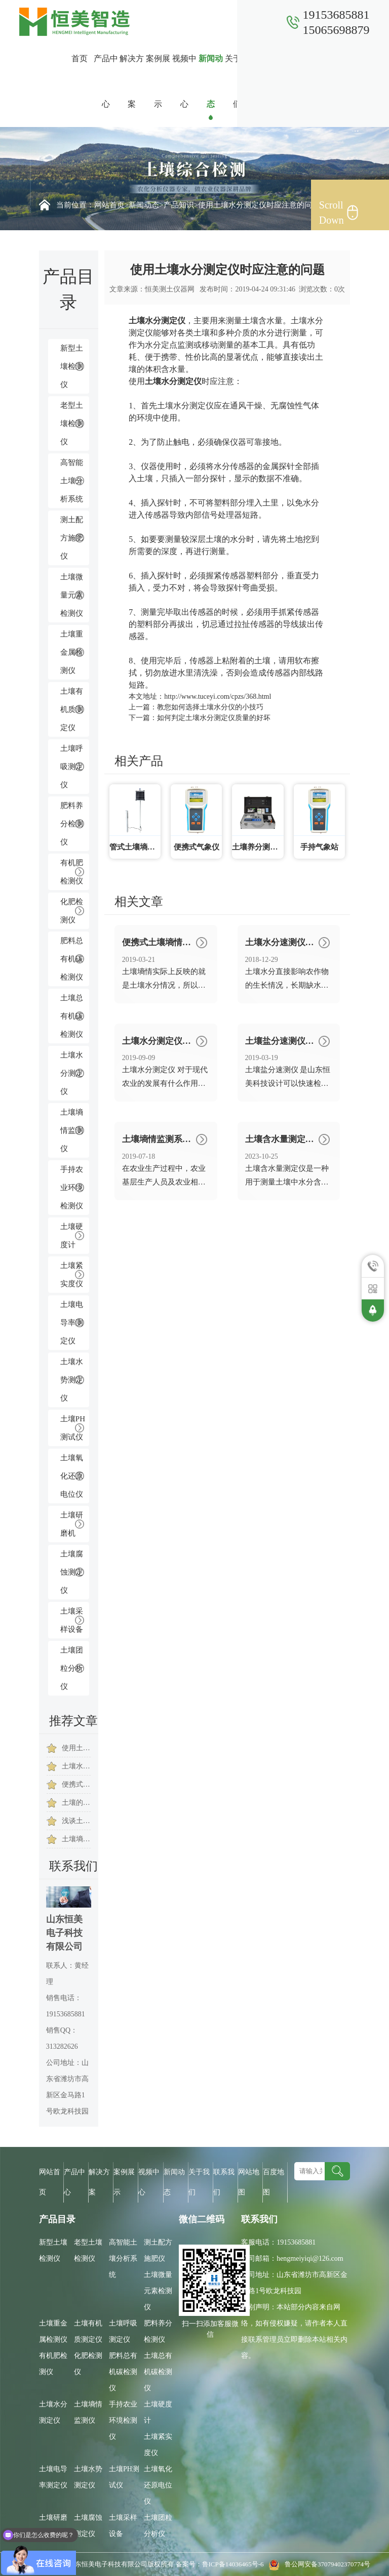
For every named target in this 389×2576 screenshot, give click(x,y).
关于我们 (237, 81)
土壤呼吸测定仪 (71, 766)
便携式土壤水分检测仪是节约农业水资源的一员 (76, 1784)
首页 (79, 58)
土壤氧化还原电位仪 (71, 1476)
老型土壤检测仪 (71, 423)
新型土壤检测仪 (71, 366)
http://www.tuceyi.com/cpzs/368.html (217, 696)
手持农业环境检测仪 (71, 1187)
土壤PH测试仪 (72, 1428)
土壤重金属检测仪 (71, 652)
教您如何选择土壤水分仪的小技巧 (210, 707)
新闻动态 (211, 81)
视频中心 (184, 81)
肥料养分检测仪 (71, 823)
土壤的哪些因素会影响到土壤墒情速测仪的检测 (76, 1802)
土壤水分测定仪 (71, 1073)
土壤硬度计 (71, 1235)
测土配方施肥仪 (71, 538)
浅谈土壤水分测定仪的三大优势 (76, 1821)
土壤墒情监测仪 (71, 1130)
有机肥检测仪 (71, 872)
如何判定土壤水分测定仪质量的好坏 (213, 718)
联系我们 (263, 81)
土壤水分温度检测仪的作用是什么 (76, 1766)
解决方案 (132, 81)
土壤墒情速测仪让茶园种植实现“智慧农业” (76, 1839)
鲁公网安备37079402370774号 (317, 2564)
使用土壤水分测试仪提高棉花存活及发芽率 (76, 1748)
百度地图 (273, 2182)
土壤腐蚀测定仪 (71, 1572)
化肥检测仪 (71, 911)
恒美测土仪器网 (169, 289)
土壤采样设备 (71, 1620)
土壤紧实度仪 (71, 1274)
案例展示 (158, 81)
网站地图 (248, 2182)
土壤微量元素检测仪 (71, 595)
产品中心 (106, 81)
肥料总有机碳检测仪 (71, 959)
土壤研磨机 (71, 1524)
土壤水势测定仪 (71, 1380)
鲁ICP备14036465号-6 (233, 2564)
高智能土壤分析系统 (71, 480)
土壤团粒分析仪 (71, 1668)
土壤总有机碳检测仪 (71, 1016)
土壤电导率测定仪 (71, 1322)
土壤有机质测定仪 (71, 709)
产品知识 (179, 205)
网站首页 (109, 205)
